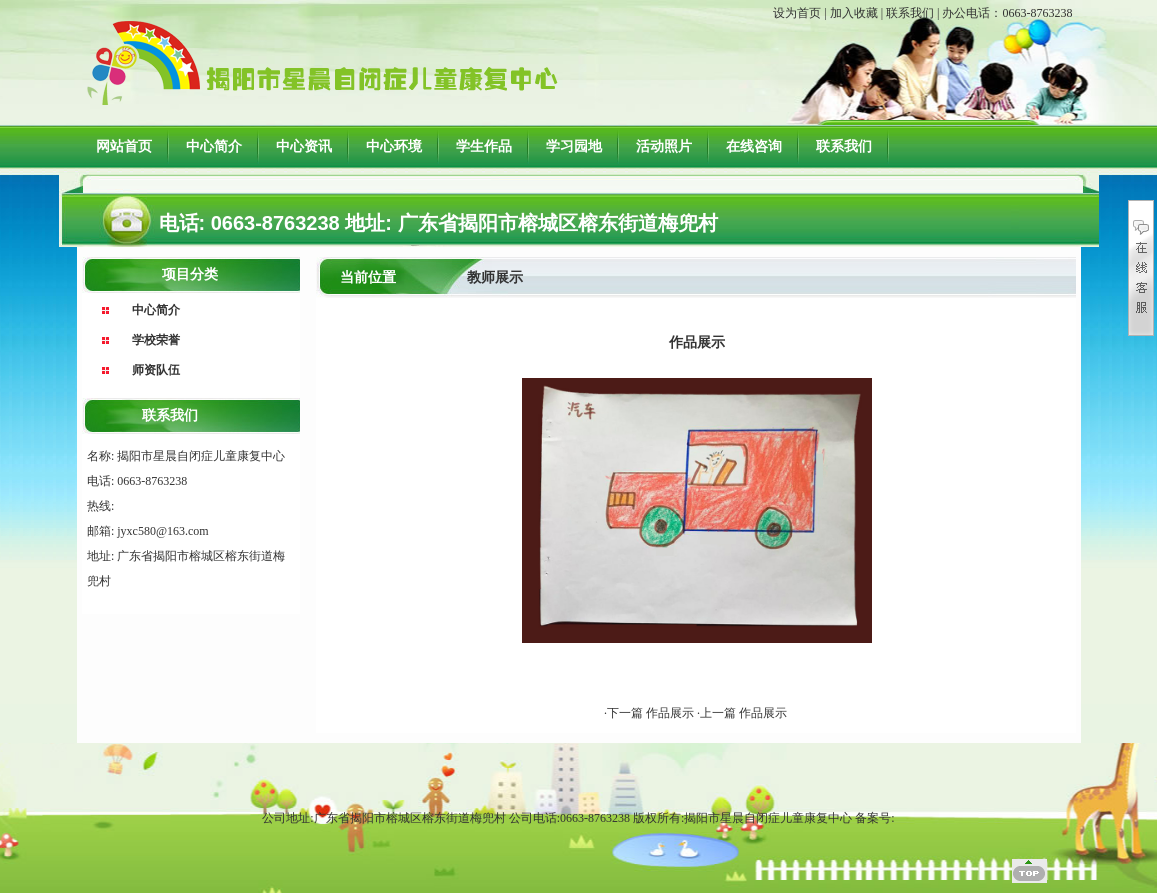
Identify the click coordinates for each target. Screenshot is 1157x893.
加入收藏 (854, 13)
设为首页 (797, 13)
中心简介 (214, 146)
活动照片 (664, 146)
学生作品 (484, 146)
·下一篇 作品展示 (650, 713)
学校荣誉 (156, 340)
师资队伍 (156, 370)
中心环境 (394, 146)
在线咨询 (754, 146)
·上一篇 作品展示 (742, 713)
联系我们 (910, 13)
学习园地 (574, 146)
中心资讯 (304, 146)
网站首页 (124, 146)
